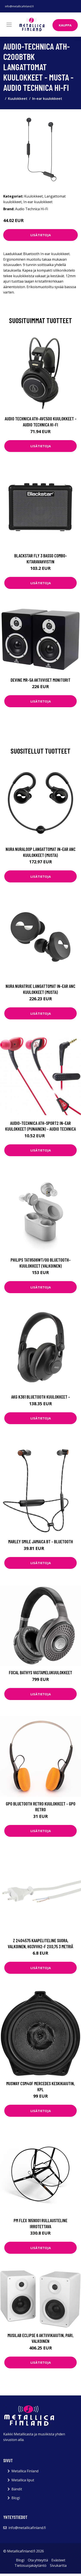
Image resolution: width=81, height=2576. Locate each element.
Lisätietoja (40, 235)
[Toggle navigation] (9, 25)
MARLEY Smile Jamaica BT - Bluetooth (40, 1541)
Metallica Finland (24, 2471)
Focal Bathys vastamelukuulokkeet (40, 1672)
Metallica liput (22, 2480)
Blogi (15, 2497)
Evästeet (58, 2560)
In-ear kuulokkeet (47, 98)
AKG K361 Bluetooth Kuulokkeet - (40, 1396)
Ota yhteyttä (38, 2560)
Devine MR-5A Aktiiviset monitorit (40, 680)
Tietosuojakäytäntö (30, 2565)
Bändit (16, 2489)
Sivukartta (58, 2565)
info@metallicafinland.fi (19, 6)
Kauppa (65, 25)
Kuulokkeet (17, 98)
